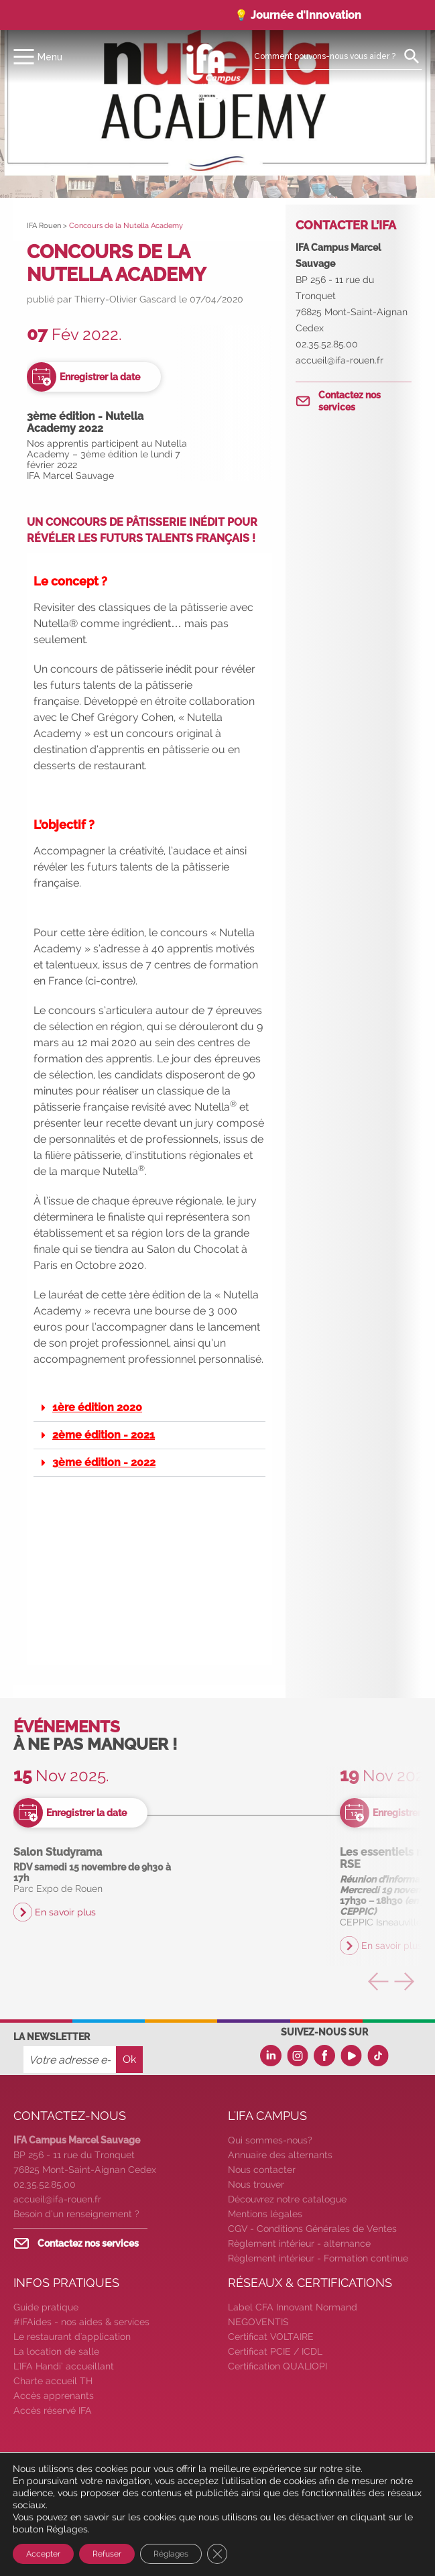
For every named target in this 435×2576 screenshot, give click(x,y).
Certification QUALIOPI (277, 2366)
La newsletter (51, 2036)
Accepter (43, 2554)
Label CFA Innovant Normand (292, 2307)
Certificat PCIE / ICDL (275, 2351)
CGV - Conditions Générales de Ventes (312, 2228)
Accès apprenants (53, 2395)
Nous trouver (256, 2184)
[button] (149, 1408)
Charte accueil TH (52, 2380)
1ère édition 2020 (97, 1407)
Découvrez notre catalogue (287, 2199)
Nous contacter (262, 2169)
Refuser (106, 2554)
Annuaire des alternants (280, 2154)
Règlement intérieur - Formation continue (318, 2258)
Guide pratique (45, 2307)
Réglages (170, 2554)
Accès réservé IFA (52, 2410)
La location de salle (56, 2351)
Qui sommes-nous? (270, 2140)
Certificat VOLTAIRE (271, 2336)
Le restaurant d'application (72, 2336)
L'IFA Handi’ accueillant (63, 2366)
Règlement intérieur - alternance (299, 2243)
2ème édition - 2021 (103, 1435)
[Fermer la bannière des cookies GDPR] (217, 2554)
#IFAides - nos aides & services (81, 2321)
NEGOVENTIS (258, 2321)
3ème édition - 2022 (104, 1462)
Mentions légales (265, 2213)
